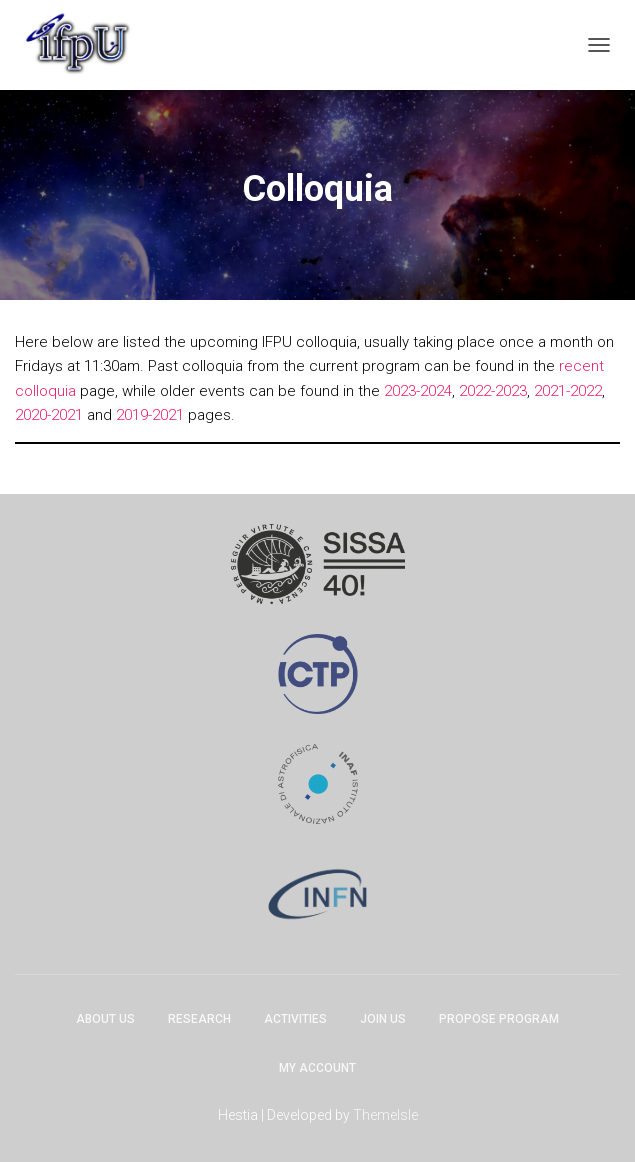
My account (317, 1068)
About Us (105, 1019)
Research (199, 1019)
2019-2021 (150, 415)
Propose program (499, 1019)
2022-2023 (493, 391)
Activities (295, 1019)
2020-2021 (49, 415)
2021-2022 (568, 391)
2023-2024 (418, 391)
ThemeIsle (385, 1115)
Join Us (383, 1019)
